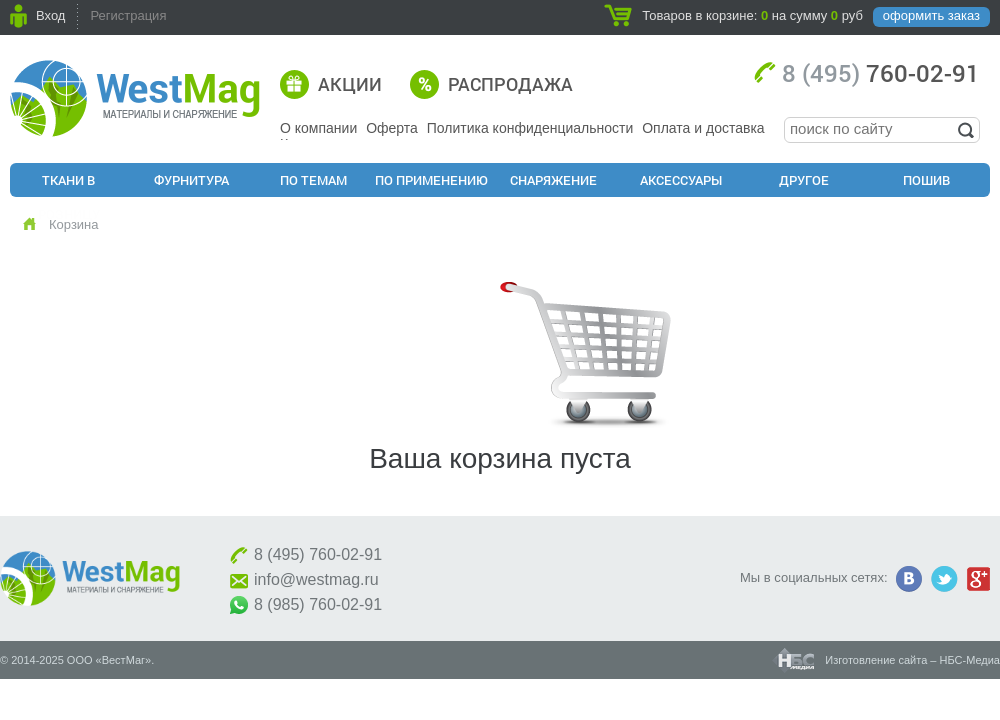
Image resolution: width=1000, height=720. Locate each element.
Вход (50, 15)
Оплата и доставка (703, 128)
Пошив (926, 180)
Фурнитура (191, 180)
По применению (431, 180)
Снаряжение (553, 180)
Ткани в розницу (69, 184)
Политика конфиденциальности (530, 128)
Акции (350, 84)
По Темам (313, 180)
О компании (318, 128)
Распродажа (510, 84)
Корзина (74, 224)
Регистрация (128, 15)
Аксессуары (681, 180)
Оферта (392, 128)
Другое (804, 180)
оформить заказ (931, 15)
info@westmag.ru (316, 579)
